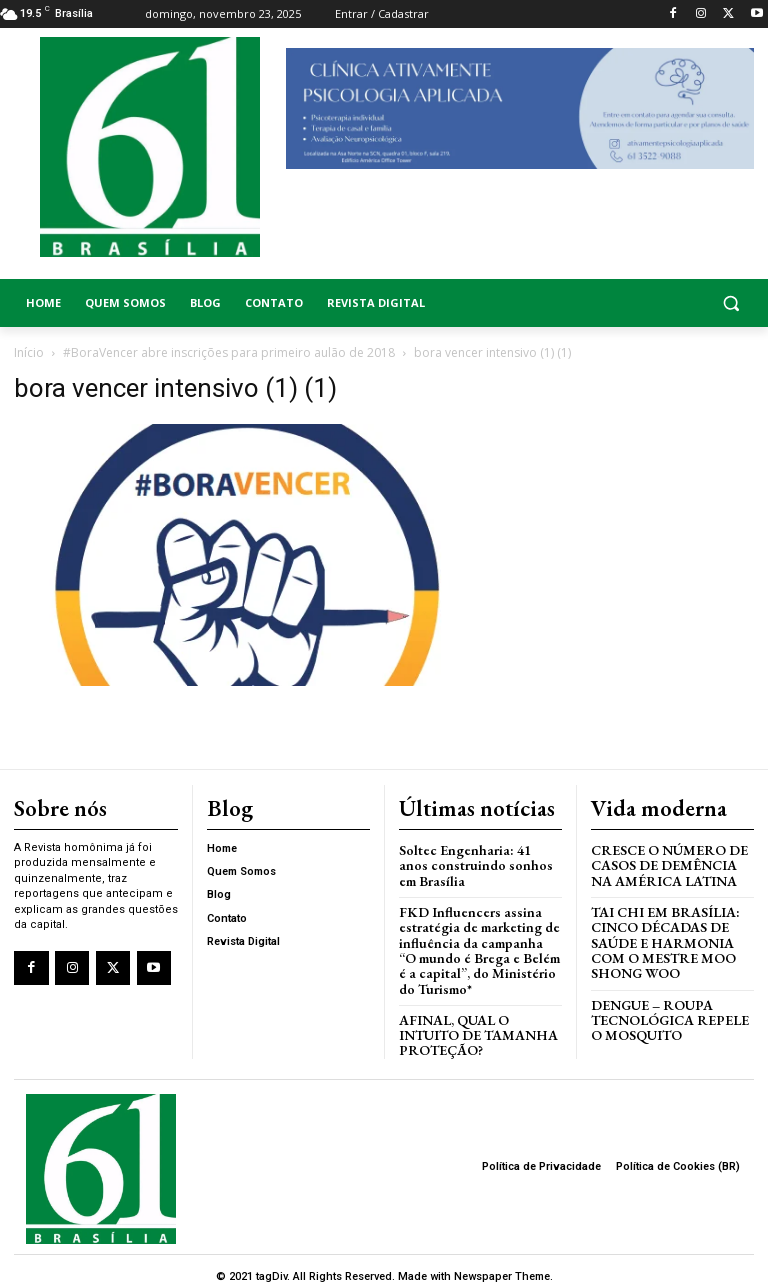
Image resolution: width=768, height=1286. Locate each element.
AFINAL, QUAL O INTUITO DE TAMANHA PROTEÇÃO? (480, 1025)
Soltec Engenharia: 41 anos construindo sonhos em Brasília (475, 863)
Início (29, 352)
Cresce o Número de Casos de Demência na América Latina (672, 863)
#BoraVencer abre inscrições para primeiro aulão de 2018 (229, 352)
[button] (672, 303)
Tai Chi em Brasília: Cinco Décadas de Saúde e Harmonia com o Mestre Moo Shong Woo (659, 937)
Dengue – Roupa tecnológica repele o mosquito (666, 1011)
